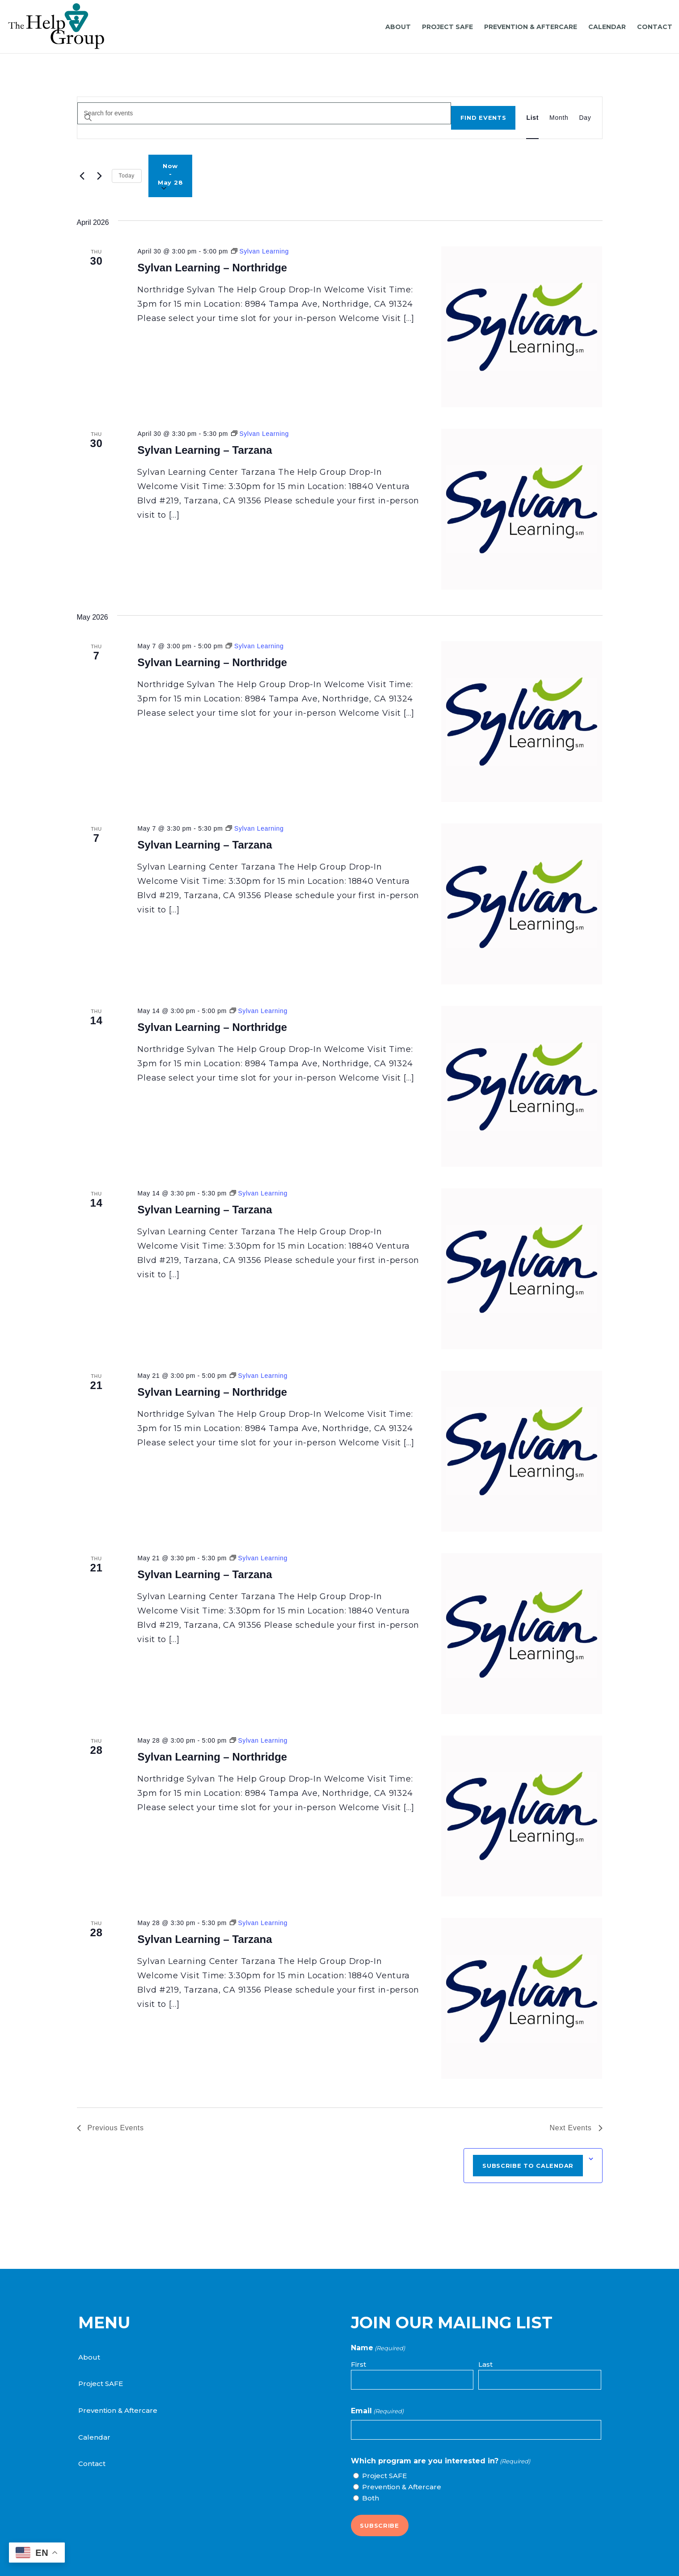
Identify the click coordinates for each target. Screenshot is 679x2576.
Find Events (483, 117)
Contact (91, 2463)
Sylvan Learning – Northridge (212, 268)
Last (485, 2364)
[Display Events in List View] (532, 118)
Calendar (94, 2437)
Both (370, 2498)
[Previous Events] (82, 175)
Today (127, 176)
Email (377, 2411)
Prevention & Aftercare (117, 2410)
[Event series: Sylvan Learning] (260, 251)
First (358, 2364)
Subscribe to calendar (528, 2165)
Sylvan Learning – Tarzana (204, 450)
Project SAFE (100, 2383)
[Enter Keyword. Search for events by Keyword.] (264, 113)
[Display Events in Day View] (585, 118)
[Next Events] (99, 175)
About (89, 2357)
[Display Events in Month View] (558, 118)
